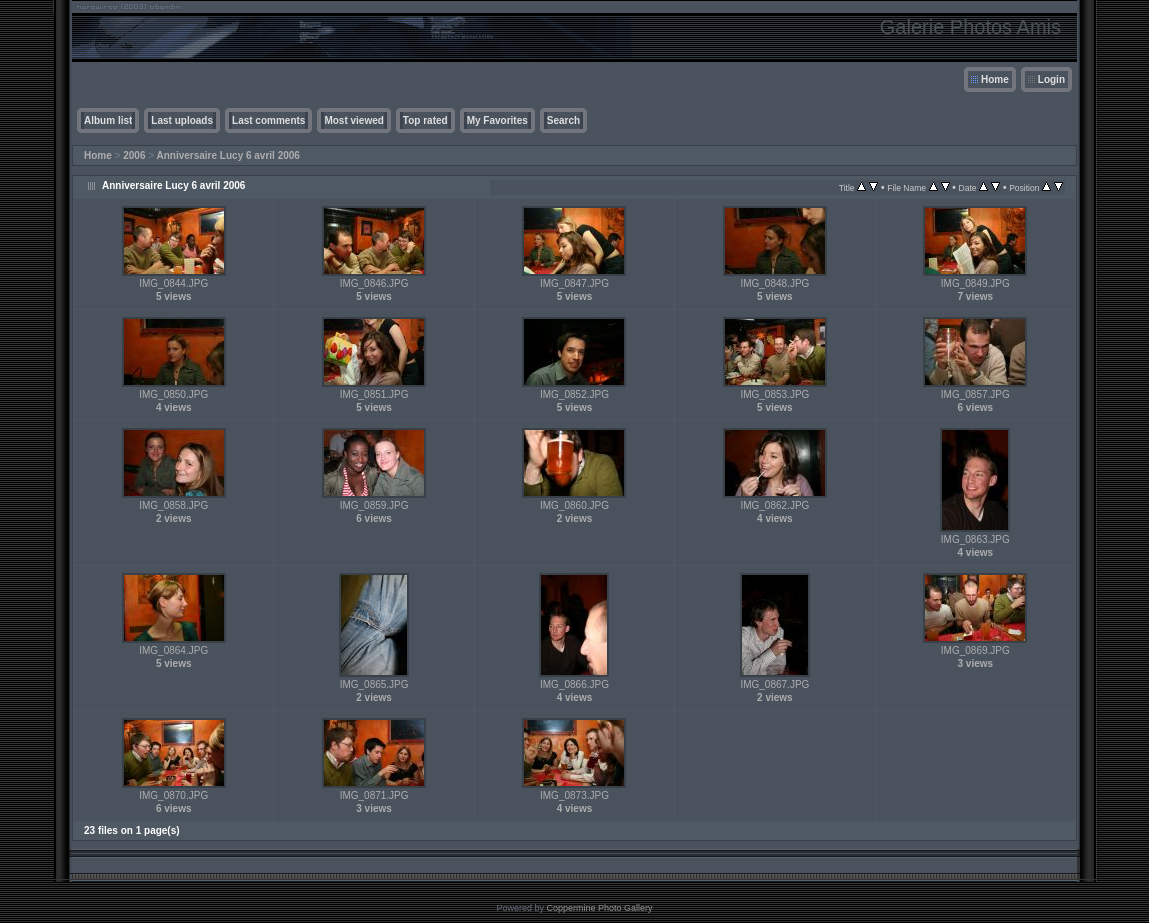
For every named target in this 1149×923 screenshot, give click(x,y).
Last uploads (182, 120)
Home (995, 79)
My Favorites (497, 120)
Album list (108, 120)
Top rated (425, 120)
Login (1051, 79)
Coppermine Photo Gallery (599, 908)
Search (563, 120)
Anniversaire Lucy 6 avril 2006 (227, 155)
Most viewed (353, 120)
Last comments (268, 120)
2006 (134, 155)
